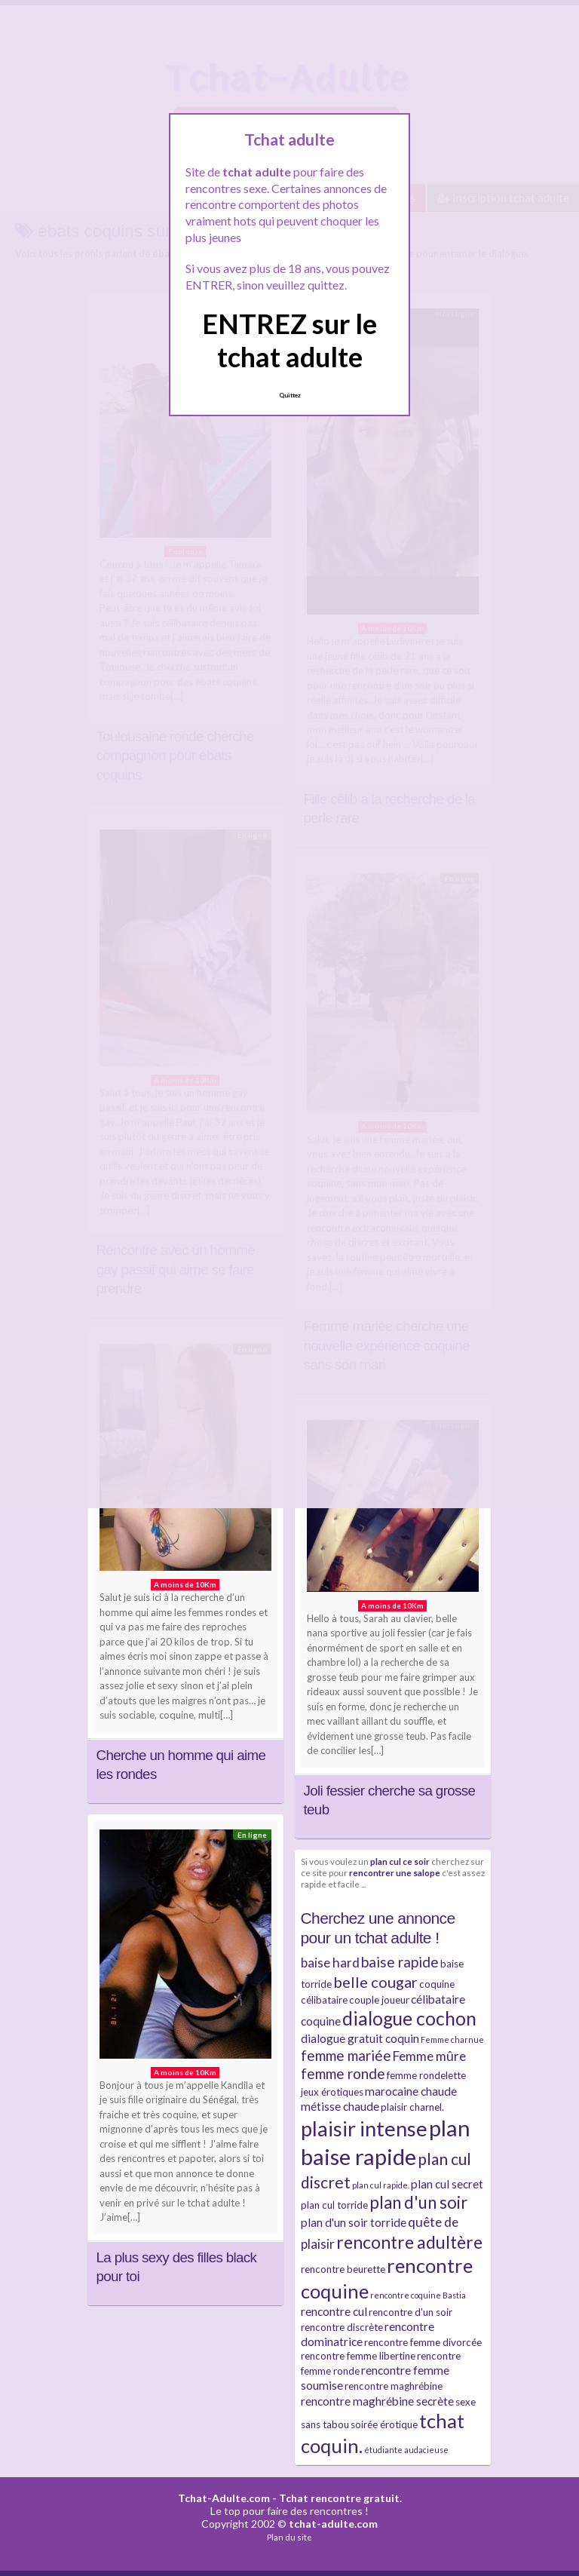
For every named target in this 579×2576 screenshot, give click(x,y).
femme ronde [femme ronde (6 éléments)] (343, 2073)
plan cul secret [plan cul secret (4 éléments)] (447, 2184)
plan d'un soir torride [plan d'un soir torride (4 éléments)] (353, 2222)
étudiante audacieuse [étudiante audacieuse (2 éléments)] (406, 2450)
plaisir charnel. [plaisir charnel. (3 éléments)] (412, 2107)
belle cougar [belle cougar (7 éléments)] (375, 1982)
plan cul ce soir (400, 1861)
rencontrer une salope (394, 1872)
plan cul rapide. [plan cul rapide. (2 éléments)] (380, 2185)
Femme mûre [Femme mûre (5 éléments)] (429, 2056)
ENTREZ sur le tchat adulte (289, 340)
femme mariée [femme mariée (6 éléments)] (346, 2055)
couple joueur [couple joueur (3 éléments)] (379, 2000)
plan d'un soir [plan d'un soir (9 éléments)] (418, 2202)
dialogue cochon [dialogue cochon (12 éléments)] (409, 2018)
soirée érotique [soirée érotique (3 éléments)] (384, 2424)
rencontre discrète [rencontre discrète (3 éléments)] (342, 2327)
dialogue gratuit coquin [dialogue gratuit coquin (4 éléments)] (360, 2038)
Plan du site (289, 2537)
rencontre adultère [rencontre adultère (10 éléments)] (409, 2241)
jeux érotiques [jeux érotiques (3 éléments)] (332, 2092)
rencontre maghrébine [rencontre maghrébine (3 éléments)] (394, 2386)
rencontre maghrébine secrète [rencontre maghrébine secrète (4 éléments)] (377, 2401)
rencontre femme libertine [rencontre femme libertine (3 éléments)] (358, 2356)
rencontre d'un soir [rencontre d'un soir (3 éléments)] (410, 2312)
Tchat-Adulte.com (224, 2498)
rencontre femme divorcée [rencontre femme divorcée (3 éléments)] (423, 2342)
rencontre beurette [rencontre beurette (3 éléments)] (343, 2269)
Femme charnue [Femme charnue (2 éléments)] (452, 2039)
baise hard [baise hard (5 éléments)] (330, 1962)
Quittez (290, 395)
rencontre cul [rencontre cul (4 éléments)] (334, 2311)
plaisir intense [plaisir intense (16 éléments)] (364, 2128)
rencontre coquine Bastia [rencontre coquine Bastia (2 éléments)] (418, 2295)
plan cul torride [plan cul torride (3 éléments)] (334, 2205)
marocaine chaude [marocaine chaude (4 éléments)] (411, 2091)
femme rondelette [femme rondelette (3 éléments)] (426, 2075)
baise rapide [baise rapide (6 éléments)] (400, 1961)
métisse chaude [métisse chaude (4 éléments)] (340, 2106)
